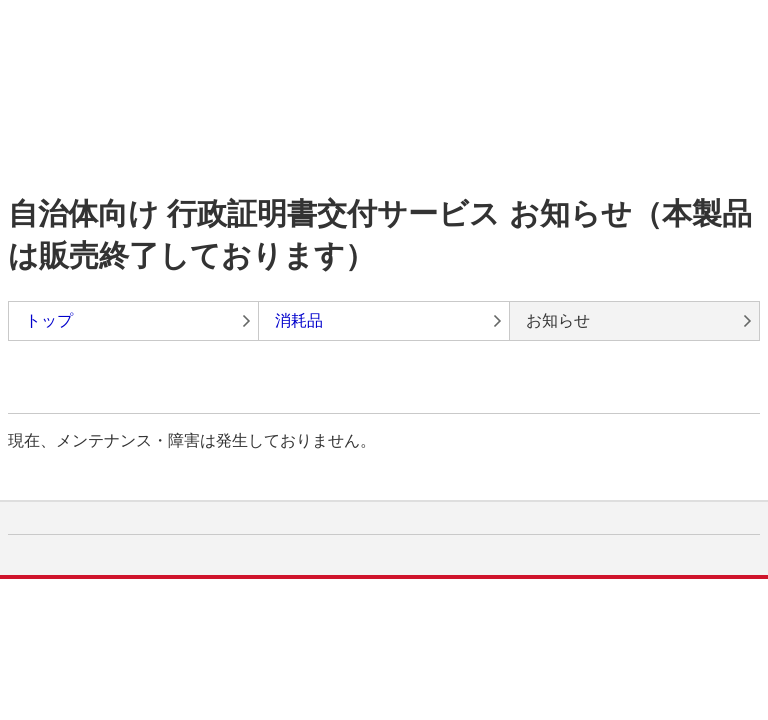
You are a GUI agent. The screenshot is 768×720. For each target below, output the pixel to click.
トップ (49, 320)
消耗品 (299, 320)
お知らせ (558, 320)
